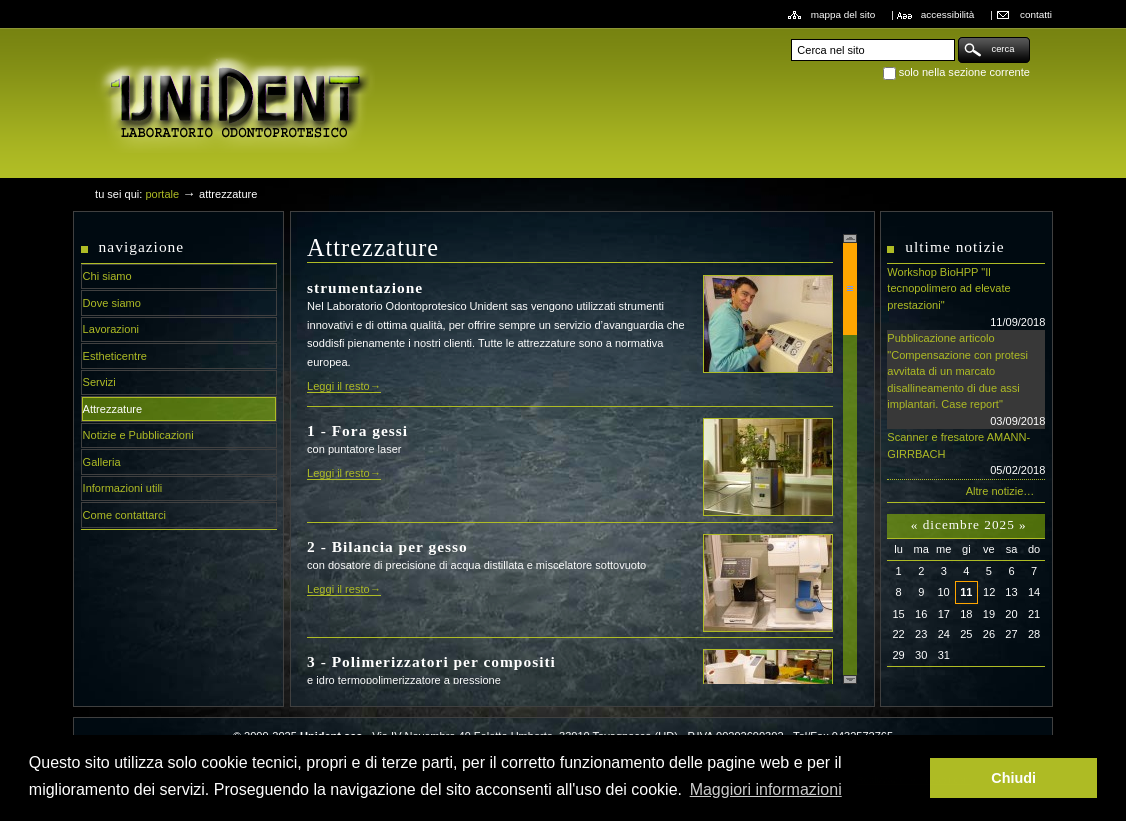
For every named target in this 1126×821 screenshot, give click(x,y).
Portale (162, 194)
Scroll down (850, 679)
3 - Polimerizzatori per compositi (431, 661)
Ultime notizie (954, 246)
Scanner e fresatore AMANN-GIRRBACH (966, 455)
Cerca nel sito (790, 36)
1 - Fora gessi (357, 430)
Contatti (1036, 14)
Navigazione (142, 246)
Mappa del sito (843, 14)
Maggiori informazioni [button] (766, 789)
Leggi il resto (338, 386)
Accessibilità (948, 14)
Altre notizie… (1000, 491)
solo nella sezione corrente (964, 72)
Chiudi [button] (1013, 778)
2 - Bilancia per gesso (387, 546)
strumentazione (365, 287)
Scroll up (850, 238)
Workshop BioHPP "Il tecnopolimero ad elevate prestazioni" (966, 298)
